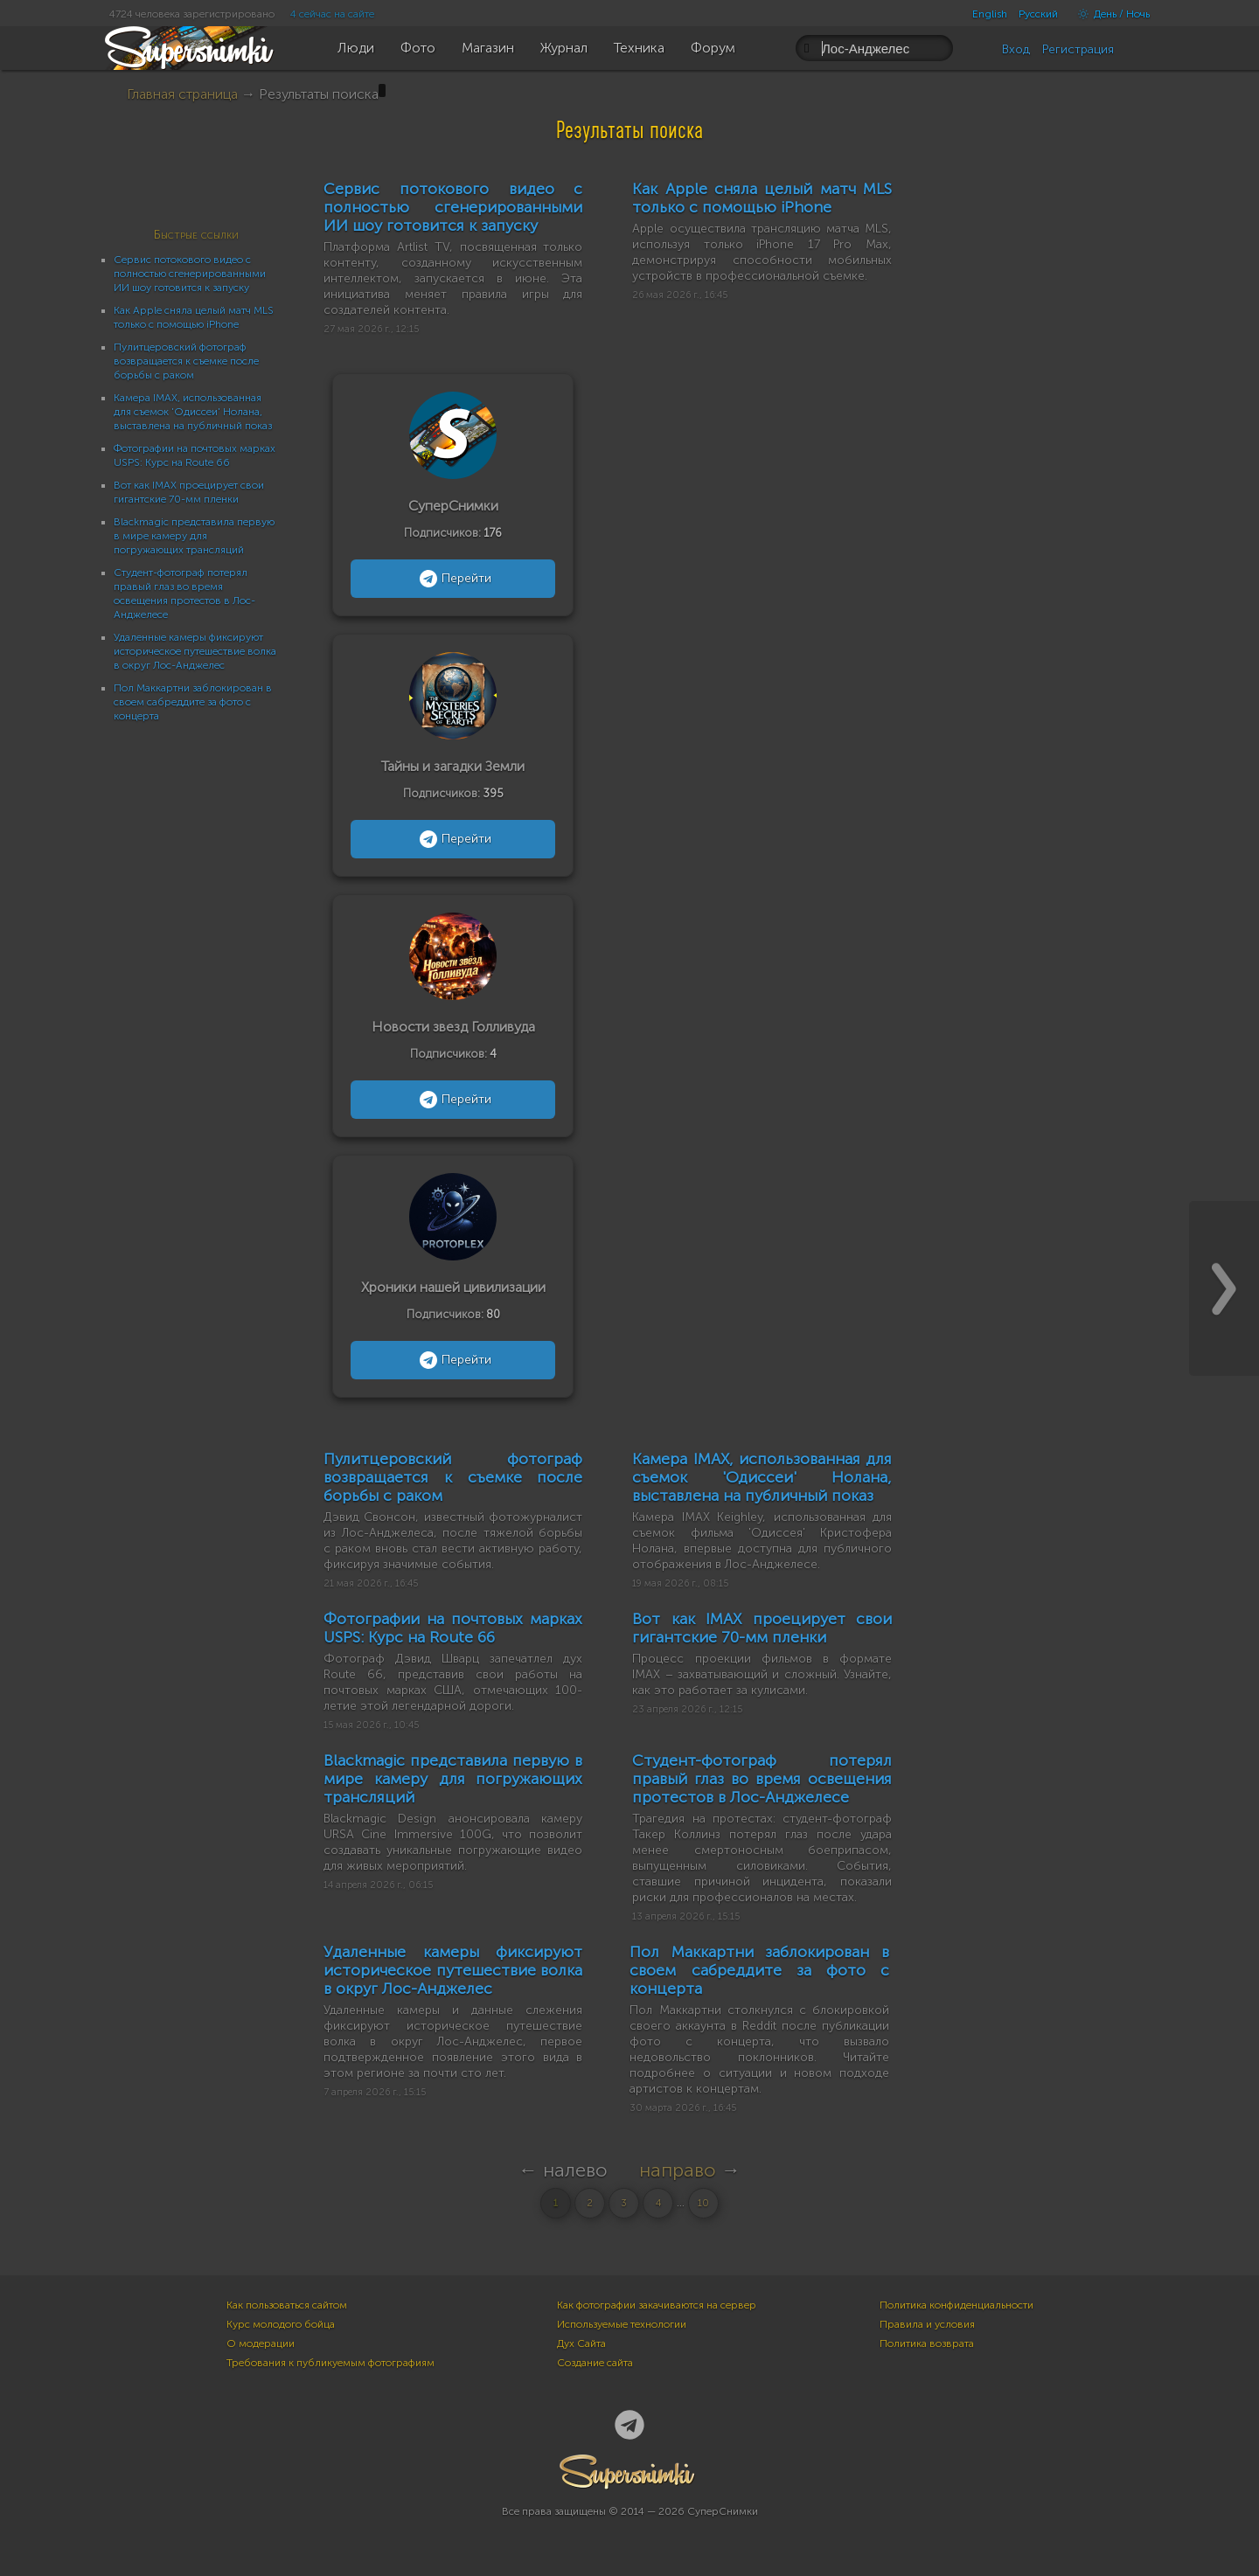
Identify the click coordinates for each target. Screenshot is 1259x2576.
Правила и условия (927, 2324)
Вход (1016, 49)
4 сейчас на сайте (332, 14)
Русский (1038, 14)
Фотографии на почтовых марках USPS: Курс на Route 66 (452, 1628)
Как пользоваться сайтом (286, 2305)
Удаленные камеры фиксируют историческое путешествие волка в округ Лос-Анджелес (195, 651)
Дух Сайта (581, 2343)
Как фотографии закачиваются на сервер (656, 2305)
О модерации (260, 2343)
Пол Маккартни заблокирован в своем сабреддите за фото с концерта (193, 702)
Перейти (453, 579)
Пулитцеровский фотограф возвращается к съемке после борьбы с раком (186, 361)
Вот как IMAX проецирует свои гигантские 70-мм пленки (761, 1628)
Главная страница (182, 94)
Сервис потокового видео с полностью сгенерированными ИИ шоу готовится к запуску (190, 273)
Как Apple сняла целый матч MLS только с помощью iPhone (761, 198)
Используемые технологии (621, 2324)
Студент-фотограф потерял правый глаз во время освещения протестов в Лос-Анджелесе (761, 1779)
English (989, 14)
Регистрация (1078, 49)
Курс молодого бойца (280, 2324)
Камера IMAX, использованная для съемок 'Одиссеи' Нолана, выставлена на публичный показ (193, 412)
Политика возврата (927, 2343)
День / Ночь (1109, 14)
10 (703, 2203)
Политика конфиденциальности (956, 2305)
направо (677, 2170)
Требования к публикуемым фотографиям (330, 2363)
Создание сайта (595, 2363)
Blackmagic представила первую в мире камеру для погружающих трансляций (194, 536)
